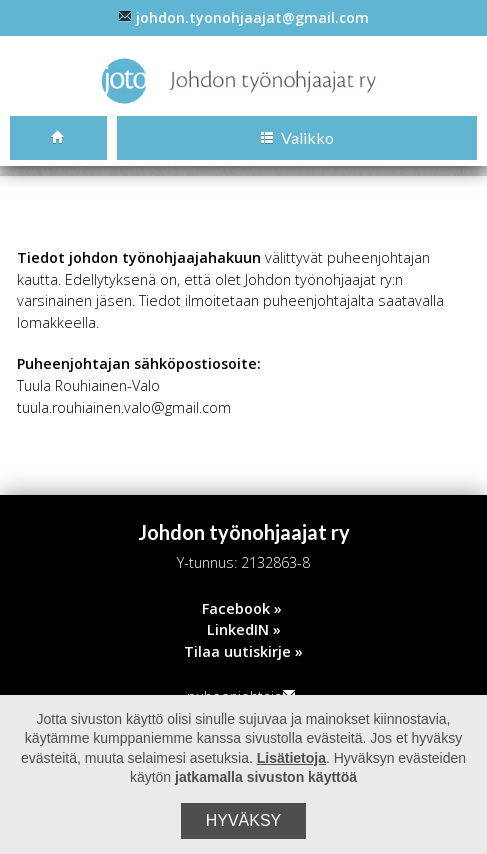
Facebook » (242, 610)
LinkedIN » (244, 632)
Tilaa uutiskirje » (243, 653)
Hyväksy (244, 820)
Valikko (297, 139)
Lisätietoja (291, 758)
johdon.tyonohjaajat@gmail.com (243, 17)
